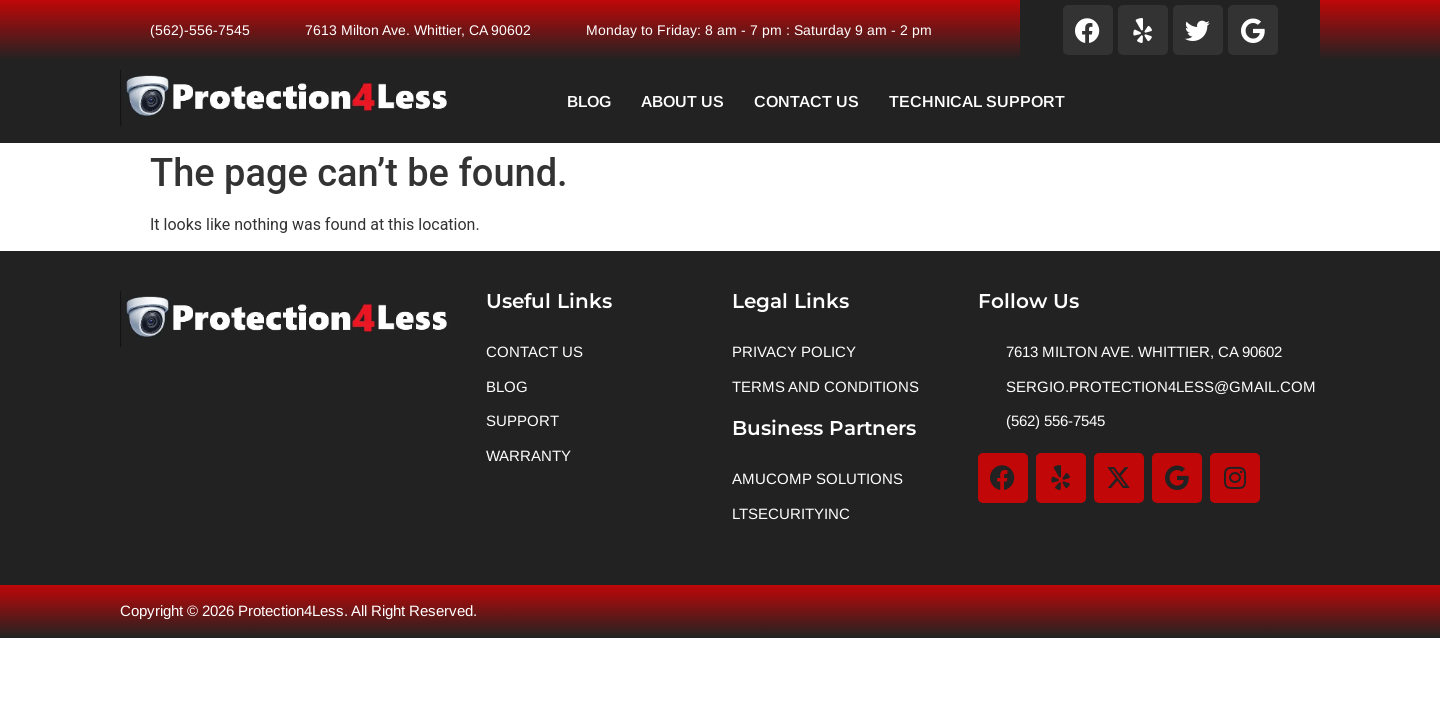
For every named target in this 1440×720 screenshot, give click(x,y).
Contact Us (806, 101)
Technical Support (977, 101)
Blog (589, 101)
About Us (682, 101)
